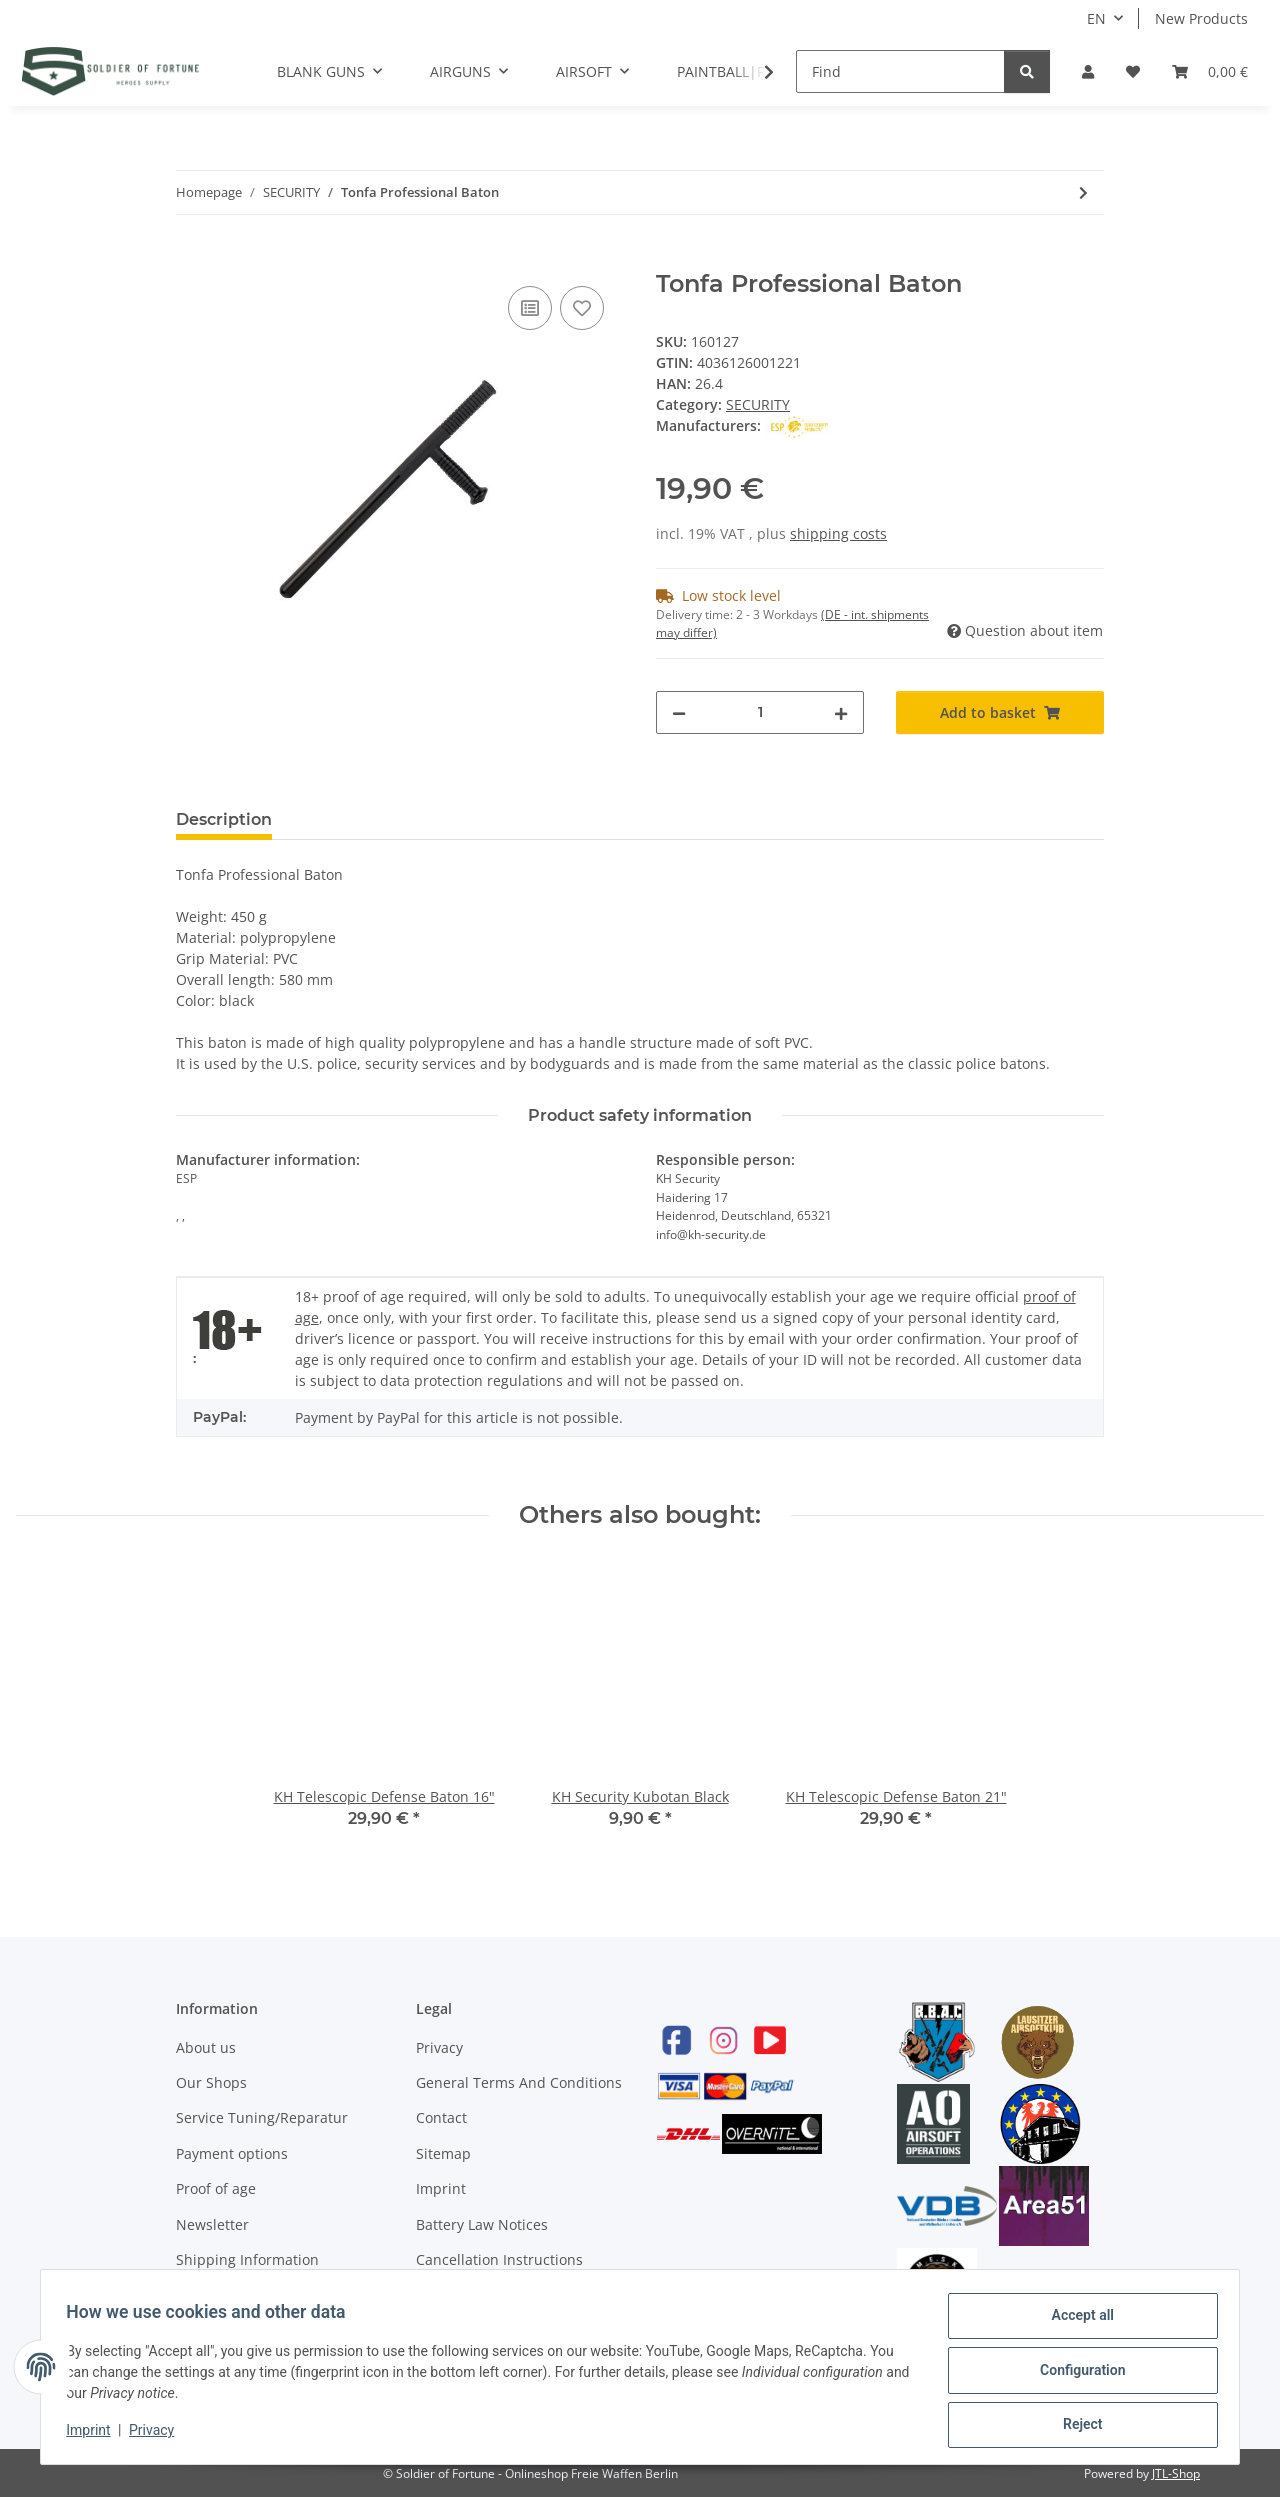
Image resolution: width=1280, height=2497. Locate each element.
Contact (441, 2117)
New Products (1201, 18)
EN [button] (1096, 18)
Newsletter (212, 2224)
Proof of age (216, 2188)
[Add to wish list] (582, 308)
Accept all (1076, 2322)
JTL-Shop (1176, 2473)
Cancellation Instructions (499, 2259)
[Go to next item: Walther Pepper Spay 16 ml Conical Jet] (1083, 192)
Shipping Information (247, 2259)
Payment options (232, 2153)
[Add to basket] (192, 259)
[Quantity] (760, 712)
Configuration (1075, 2374)
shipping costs (838, 533)
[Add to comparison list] (530, 308)
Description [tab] (224, 819)
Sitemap (443, 2153)
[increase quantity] (841, 712)
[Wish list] (1133, 71)
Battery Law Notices (482, 2224)
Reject (1076, 2426)
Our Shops (211, 2082)
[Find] (900, 71)
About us (206, 2047)
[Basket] (1210, 71)
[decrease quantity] (679, 712)
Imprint (441, 2188)
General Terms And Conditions (519, 2082)
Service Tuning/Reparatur (262, 2117)
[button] (1088, 71)
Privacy (439, 2047)
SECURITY (758, 404)
